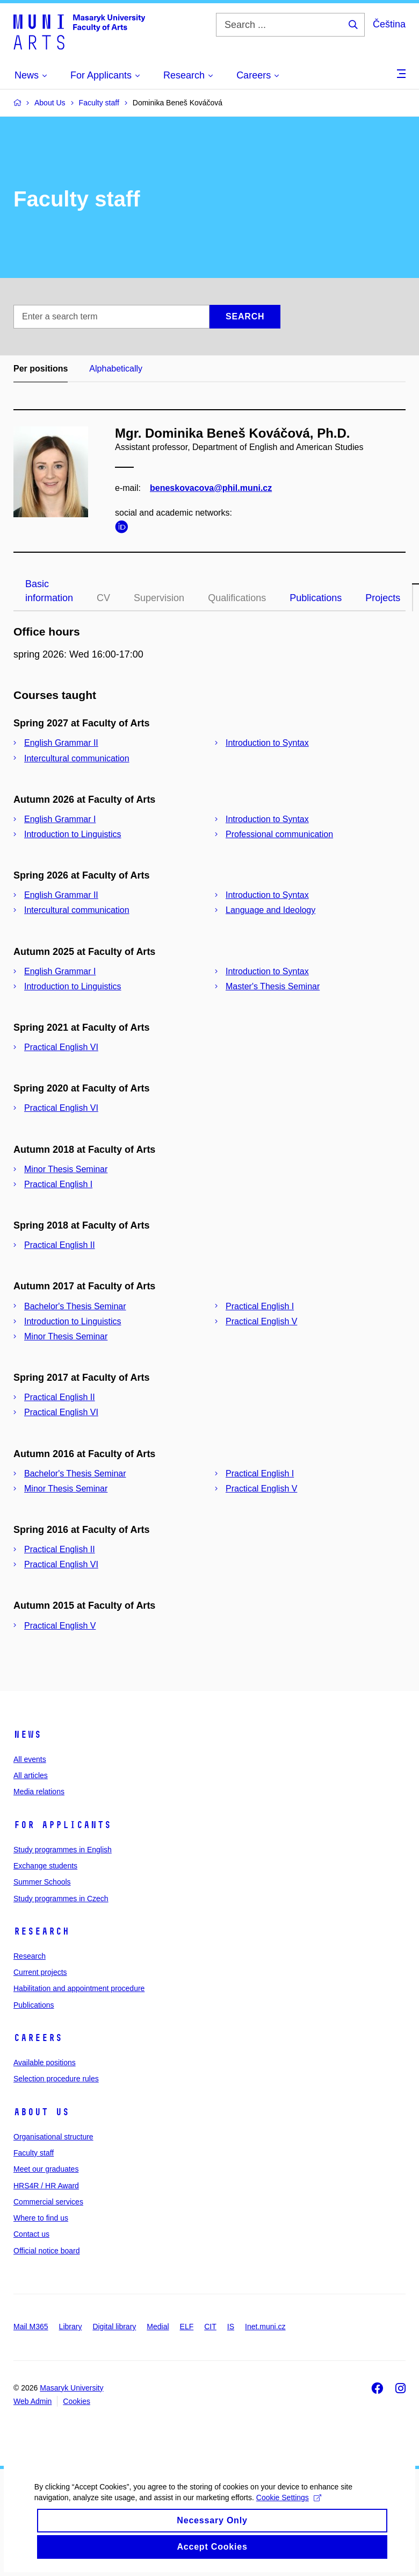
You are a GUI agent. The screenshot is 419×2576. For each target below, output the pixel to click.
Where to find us (40, 2218)
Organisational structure (53, 2136)
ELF (187, 2326)
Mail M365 (30, 2326)
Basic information (49, 591)
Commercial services (48, 2201)
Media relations (38, 1791)
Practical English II (59, 1245)
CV (103, 598)
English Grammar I (60, 819)
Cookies (76, 2401)
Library (70, 2326)
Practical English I (58, 1184)
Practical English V (261, 1321)
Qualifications (237, 598)
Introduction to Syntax (267, 742)
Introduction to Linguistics (72, 834)
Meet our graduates (45, 2169)
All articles (30, 1775)
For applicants (62, 1825)
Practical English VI (61, 1047)
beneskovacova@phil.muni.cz (211, 488)
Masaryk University (71, 2388)
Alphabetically (115, 368)
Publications (316, 598)
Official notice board (46, 2250)
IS (230, 2326)
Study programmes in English (62, 1849)
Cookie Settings (286, 2514)
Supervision (159, 598)
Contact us (31, 2234)
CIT (210, 2326)
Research (41, 1931)
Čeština (389, 24)
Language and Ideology (270, 910)
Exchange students (45, 1865)
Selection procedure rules (56, 2078)
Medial (158, 2326)
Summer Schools (42, 1882)
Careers (37, 2038)
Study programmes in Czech (61, 1898)
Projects (382, 598)
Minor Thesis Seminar (65, 1169)
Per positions (40, 368)
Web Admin (32, 2401)
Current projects (40, 1972)
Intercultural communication (76, 758)
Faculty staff (33, 2153)
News (27, 1734)
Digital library (114, 2326)
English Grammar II (61, 742)
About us (41, 2112)
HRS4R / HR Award (46, 2185)
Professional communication (279, 834)
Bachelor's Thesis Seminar (75, 1306)
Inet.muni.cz (265, 2326)
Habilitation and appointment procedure (79, 1988)
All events (29, 1759)
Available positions (44, 2062)
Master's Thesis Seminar (273, 986)
